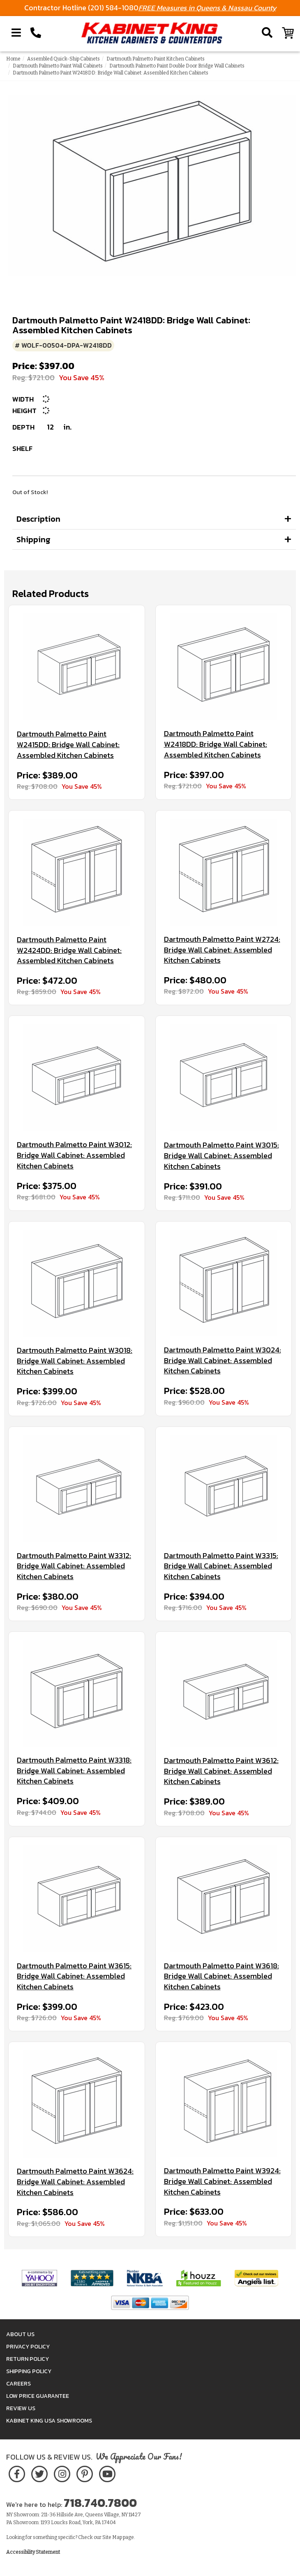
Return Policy (27, 2359)
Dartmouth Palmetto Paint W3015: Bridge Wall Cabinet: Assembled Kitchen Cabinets (221, 1155)
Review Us (20, 2408)
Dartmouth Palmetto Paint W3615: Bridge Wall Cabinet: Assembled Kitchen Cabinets (74, 1976)
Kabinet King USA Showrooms (49, 2420)
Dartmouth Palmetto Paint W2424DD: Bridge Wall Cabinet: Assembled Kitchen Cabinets (69, 950)
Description (38, 519)
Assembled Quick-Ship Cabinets (63, 59)
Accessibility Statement (33, 2552)
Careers (18, 2383)
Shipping (33, 539)
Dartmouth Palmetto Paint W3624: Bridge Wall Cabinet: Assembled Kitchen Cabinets (75, 2181)
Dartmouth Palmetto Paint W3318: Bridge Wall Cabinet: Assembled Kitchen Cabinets (74, 1770)
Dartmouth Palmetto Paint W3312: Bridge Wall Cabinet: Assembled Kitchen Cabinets (74, 1566)
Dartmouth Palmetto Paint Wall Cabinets (58, 66)
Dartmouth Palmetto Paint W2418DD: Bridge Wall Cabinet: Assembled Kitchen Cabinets (215, 744)
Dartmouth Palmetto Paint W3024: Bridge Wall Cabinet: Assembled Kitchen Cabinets (222, 1360)
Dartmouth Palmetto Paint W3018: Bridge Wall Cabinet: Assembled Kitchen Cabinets (74, 1361)
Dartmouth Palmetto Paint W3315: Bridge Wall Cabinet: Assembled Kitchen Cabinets (221, 1566)
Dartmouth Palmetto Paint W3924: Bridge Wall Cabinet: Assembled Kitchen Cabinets (222, 2181)
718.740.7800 (100, 2502)
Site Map (112, 2537)
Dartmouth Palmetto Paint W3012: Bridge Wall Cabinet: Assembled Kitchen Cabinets (74, 1155)
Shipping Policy (28, 2371)
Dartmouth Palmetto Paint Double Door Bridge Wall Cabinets (177, 66)
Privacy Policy (28, 2346)
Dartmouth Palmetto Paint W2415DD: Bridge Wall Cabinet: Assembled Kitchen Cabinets (68, 744)
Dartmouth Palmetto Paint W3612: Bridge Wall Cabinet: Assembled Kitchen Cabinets (221, 1771)
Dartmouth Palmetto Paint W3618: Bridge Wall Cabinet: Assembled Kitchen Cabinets (221, 1976)
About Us (20, 2334)
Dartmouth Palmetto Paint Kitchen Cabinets (155, 59)
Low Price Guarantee (37, 2396)
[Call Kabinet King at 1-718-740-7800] (35, 33)
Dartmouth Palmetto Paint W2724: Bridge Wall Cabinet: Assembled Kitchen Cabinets (222, 950)
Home (13, 59)
